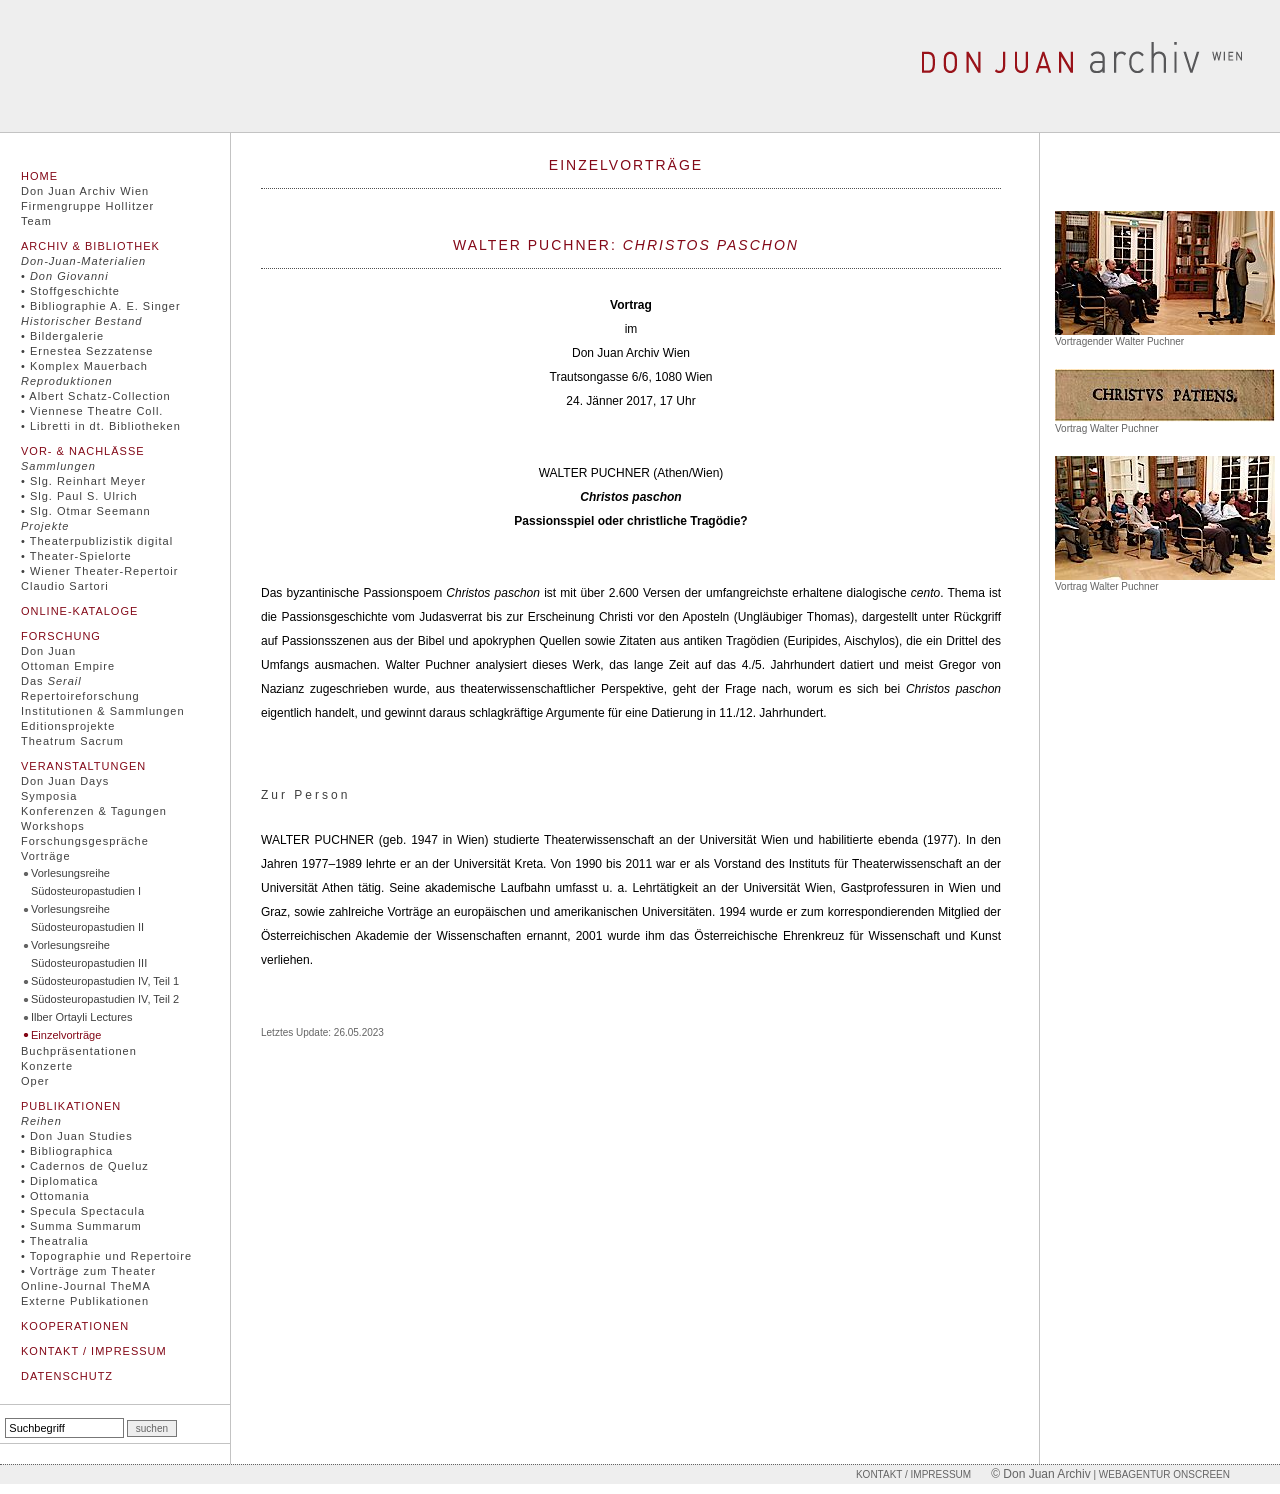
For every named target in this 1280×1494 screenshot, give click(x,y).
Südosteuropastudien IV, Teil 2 (105, 999)
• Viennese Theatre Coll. (92, 411)
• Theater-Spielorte (76, 556)
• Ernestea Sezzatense (87, 351)
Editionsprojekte (68, 726)
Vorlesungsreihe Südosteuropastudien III (89, 954)
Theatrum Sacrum (72, 741)
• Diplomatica (59, 1181)
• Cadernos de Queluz (85, 1166)
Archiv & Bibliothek (90, 246)
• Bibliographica (67, 1151)
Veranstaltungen (83, 766)
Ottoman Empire (68, 666)
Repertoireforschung (80, 696)
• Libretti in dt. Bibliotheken (101, 426)
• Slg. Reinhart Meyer (83, 481)
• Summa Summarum (81, 1226)
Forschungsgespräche (85, 841)
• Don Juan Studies (77, 1136)
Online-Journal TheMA (86, 1286)
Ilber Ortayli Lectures (81, 1017)
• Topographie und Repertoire (106, 1256)
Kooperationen (75, 1326)
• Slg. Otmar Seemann (86, 511)
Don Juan (48, 651)
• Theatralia (55, 1241)
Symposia (49, 796)
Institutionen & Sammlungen (103, 711)
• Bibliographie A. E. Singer (101, 306)
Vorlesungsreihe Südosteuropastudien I (86, 882)
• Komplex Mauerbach (84, 366)
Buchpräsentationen (79, 1051)
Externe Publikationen (85, 1301)
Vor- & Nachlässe (83, 451)
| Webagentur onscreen (1160, 1474)
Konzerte (47, 1066)
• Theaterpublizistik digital (97, 541)
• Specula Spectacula (83, 1211)
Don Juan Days (65, 781)
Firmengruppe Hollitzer (87, 206)
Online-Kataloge (79, 611)
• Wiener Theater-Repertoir (99, 571)
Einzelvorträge (66, 1035)
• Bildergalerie (62, 336)
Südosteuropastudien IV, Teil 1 (105, 981)
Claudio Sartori (65, 586)
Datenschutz (67, 1376)
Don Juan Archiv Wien (85, 191)
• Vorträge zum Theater (88, 1271)
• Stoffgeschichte (70, 291)
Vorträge (46, 856)
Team (36, 221)
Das (51, 681)
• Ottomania (55, 1196)
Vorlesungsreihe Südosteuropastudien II (87, 918)
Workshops (53, 826)
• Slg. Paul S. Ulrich (79, 496)
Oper (35, 1081)
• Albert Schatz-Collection (96, 396)
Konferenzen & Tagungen (94, 811)
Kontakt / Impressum (94, 1351)
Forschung (61, 636)
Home (39, 176)
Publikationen (71, 1106)
